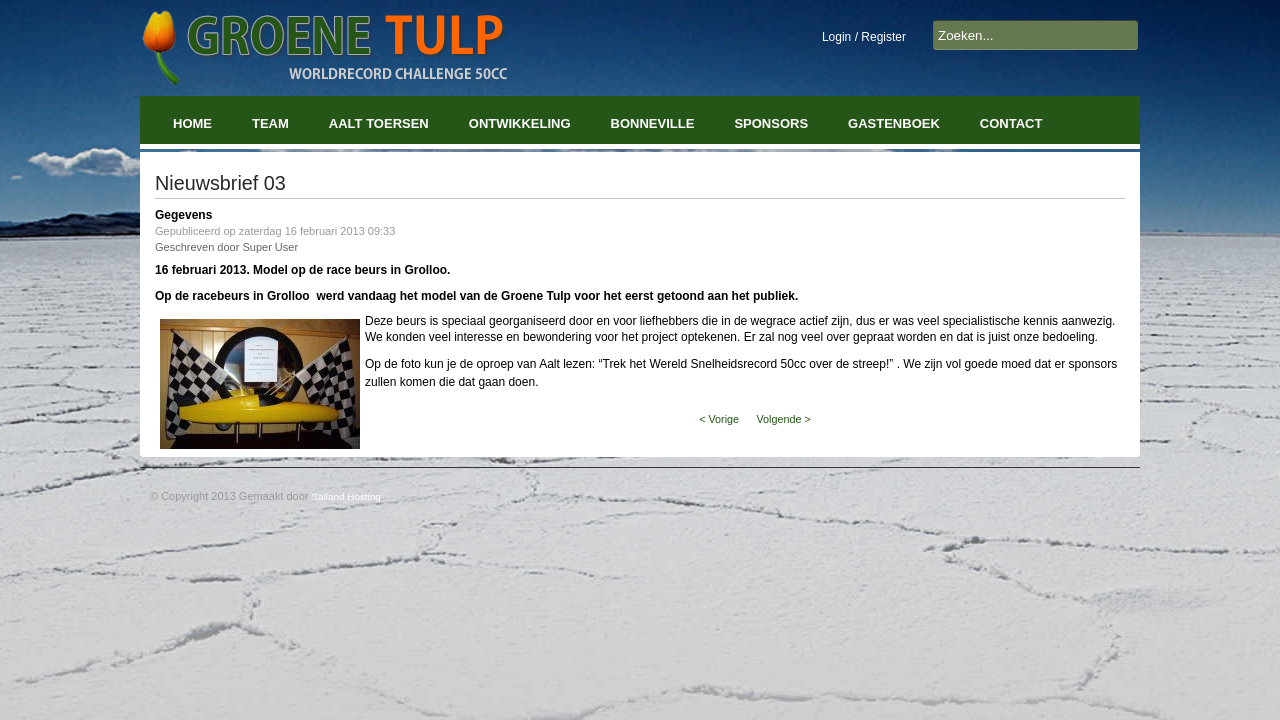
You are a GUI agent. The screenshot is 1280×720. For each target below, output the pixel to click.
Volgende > (783, 419)
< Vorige (719, 419)
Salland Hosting (346, 496)
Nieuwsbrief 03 (220, 183)
